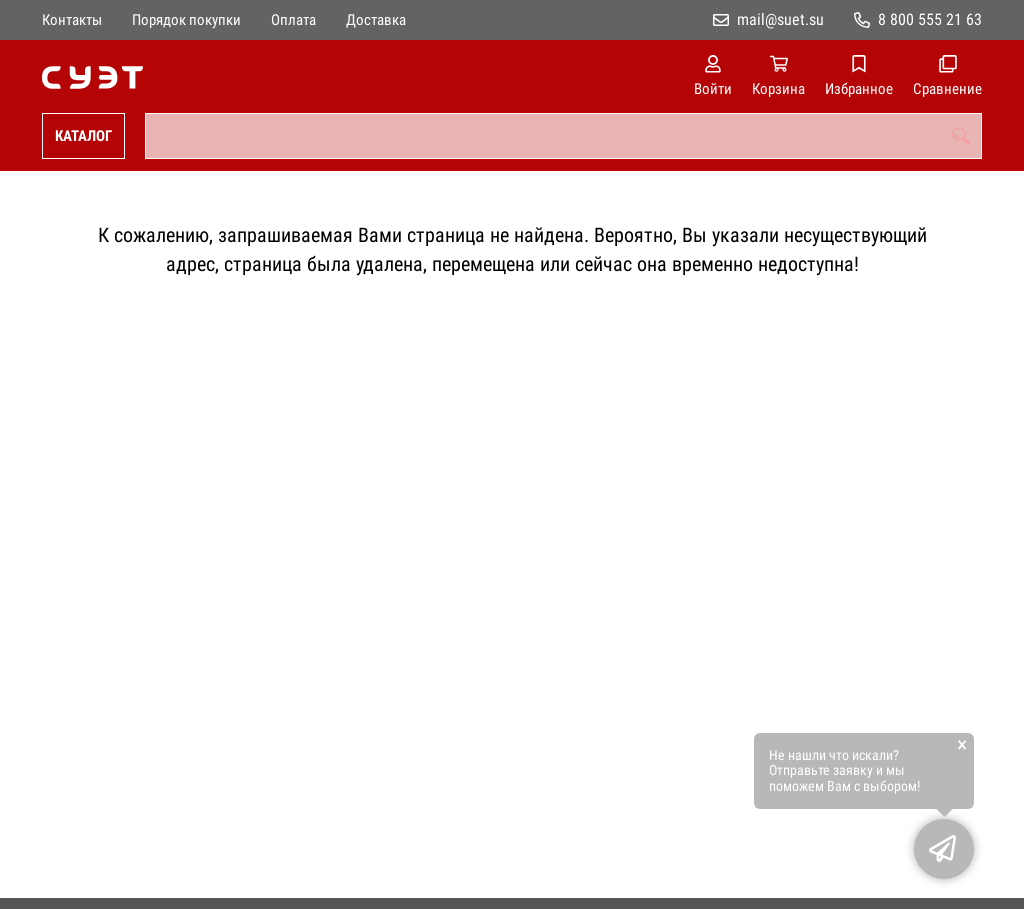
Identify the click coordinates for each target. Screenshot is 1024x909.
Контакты (72, 20)
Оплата (293, 20)
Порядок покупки (186, 20)
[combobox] (563, 136)
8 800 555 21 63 (930, 19)
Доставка (376, 20)
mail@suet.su (780, 19)
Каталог (83, 136)
